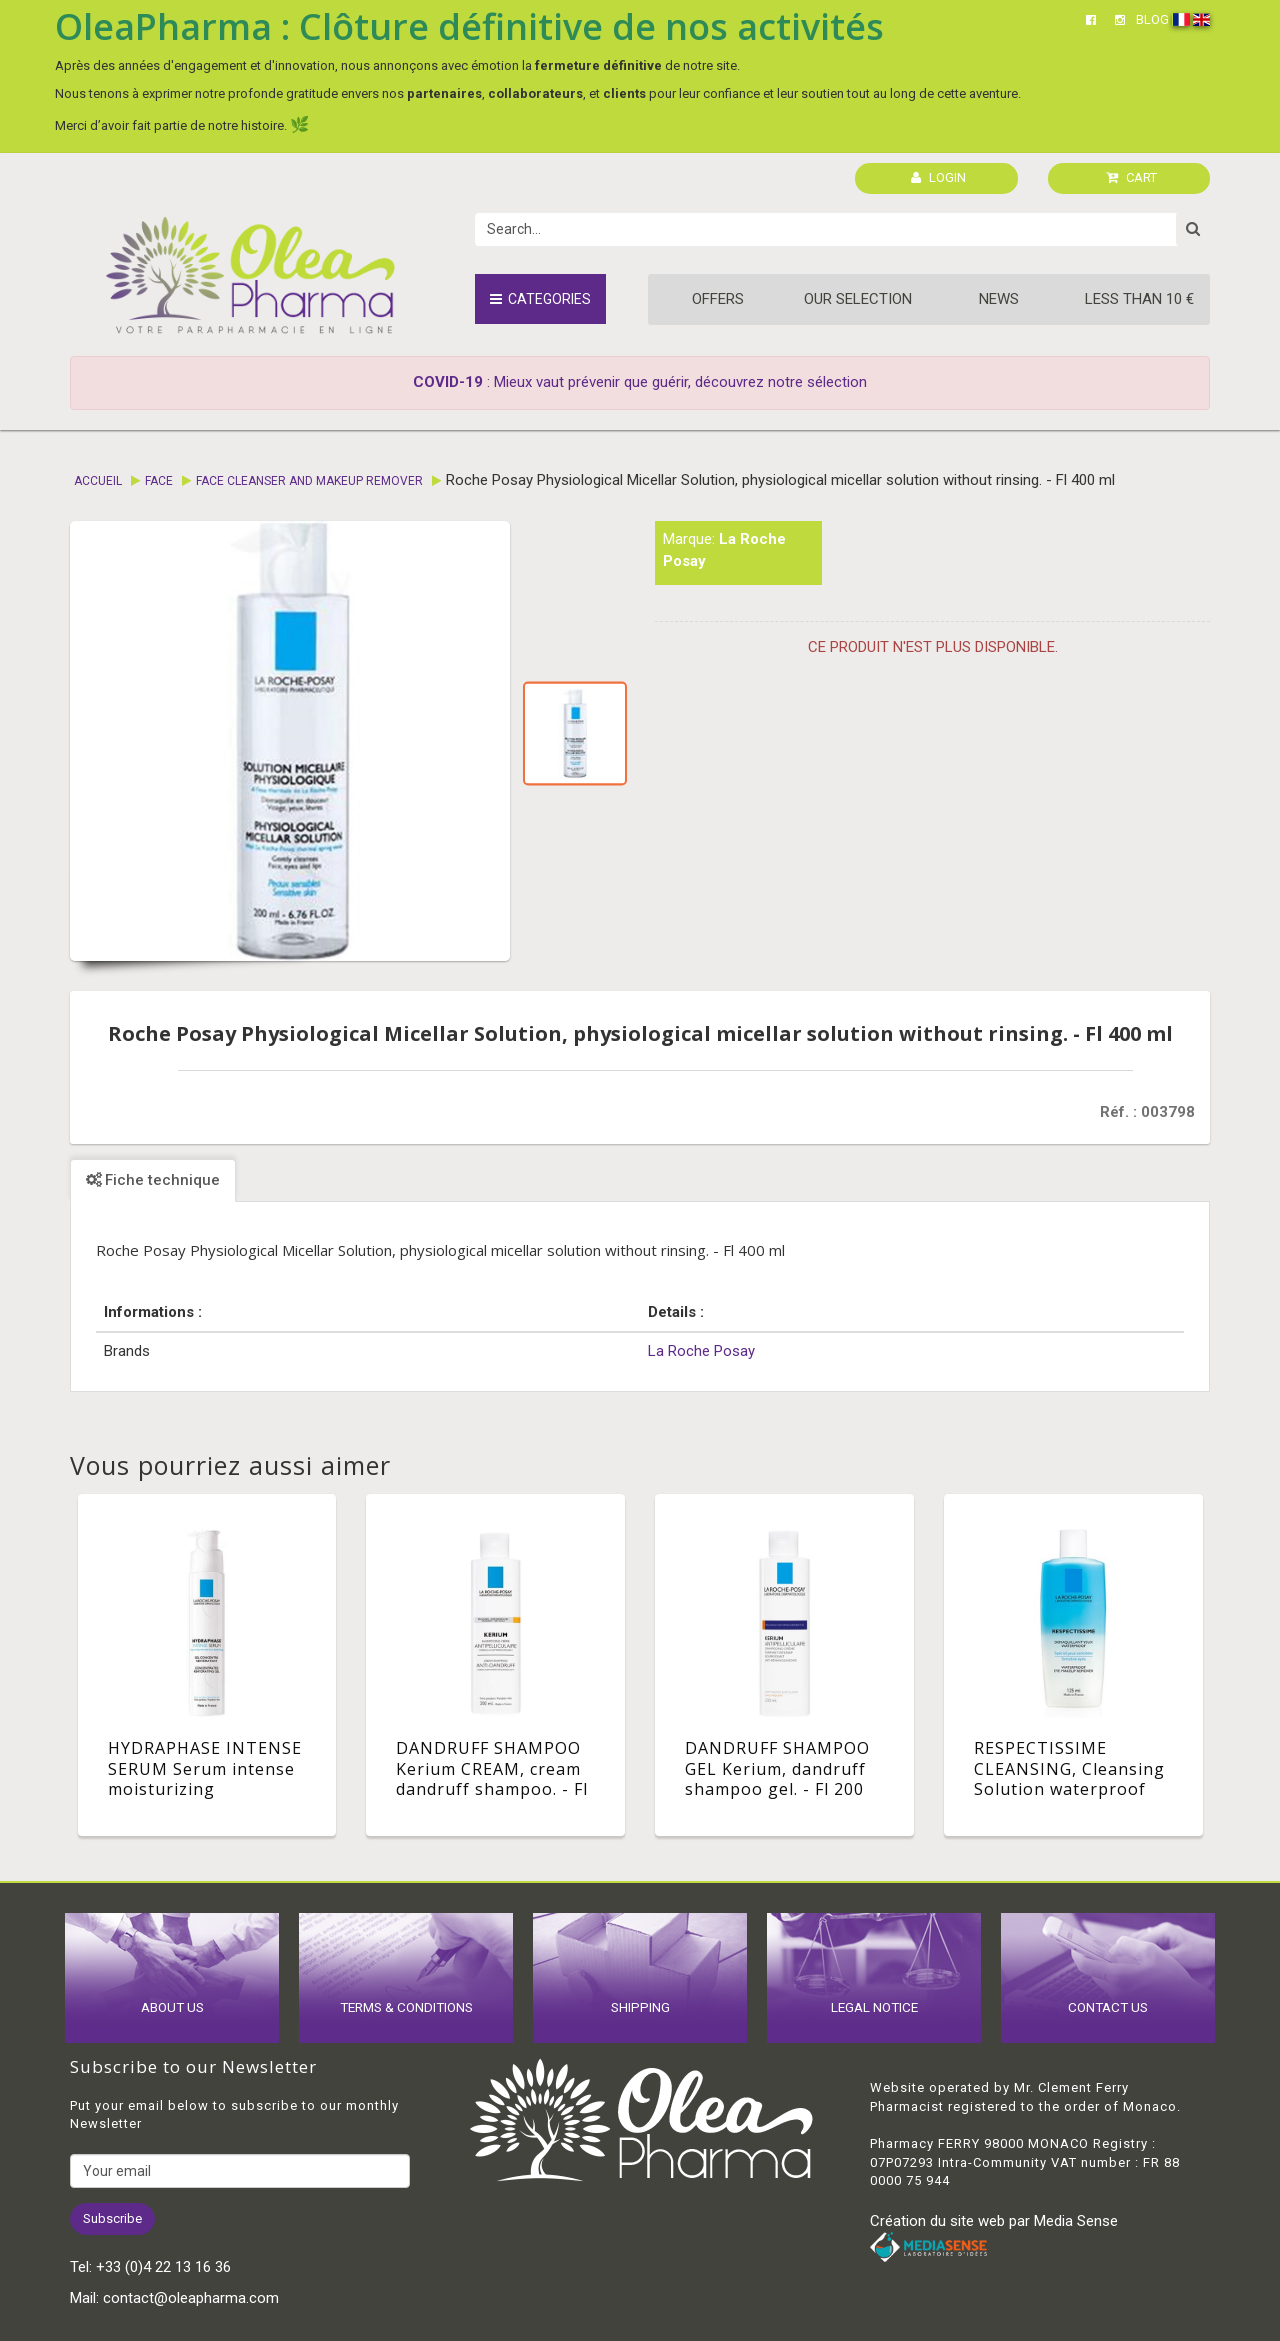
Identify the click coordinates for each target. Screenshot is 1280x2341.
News (999, 299)
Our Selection (858, 299)
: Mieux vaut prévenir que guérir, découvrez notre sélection (640, 382)
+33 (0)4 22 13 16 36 (163, 2267)
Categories (540, 299)
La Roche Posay (701, 1351)
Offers (718, 299)
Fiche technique (153, 1180)
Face (159, 481)
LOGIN (938, 177)
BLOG (1152, 19)
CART (1131, 177)
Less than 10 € (1139, 299)
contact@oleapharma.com (191, 2298)
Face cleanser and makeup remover (309, 481)
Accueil (98, 481)
